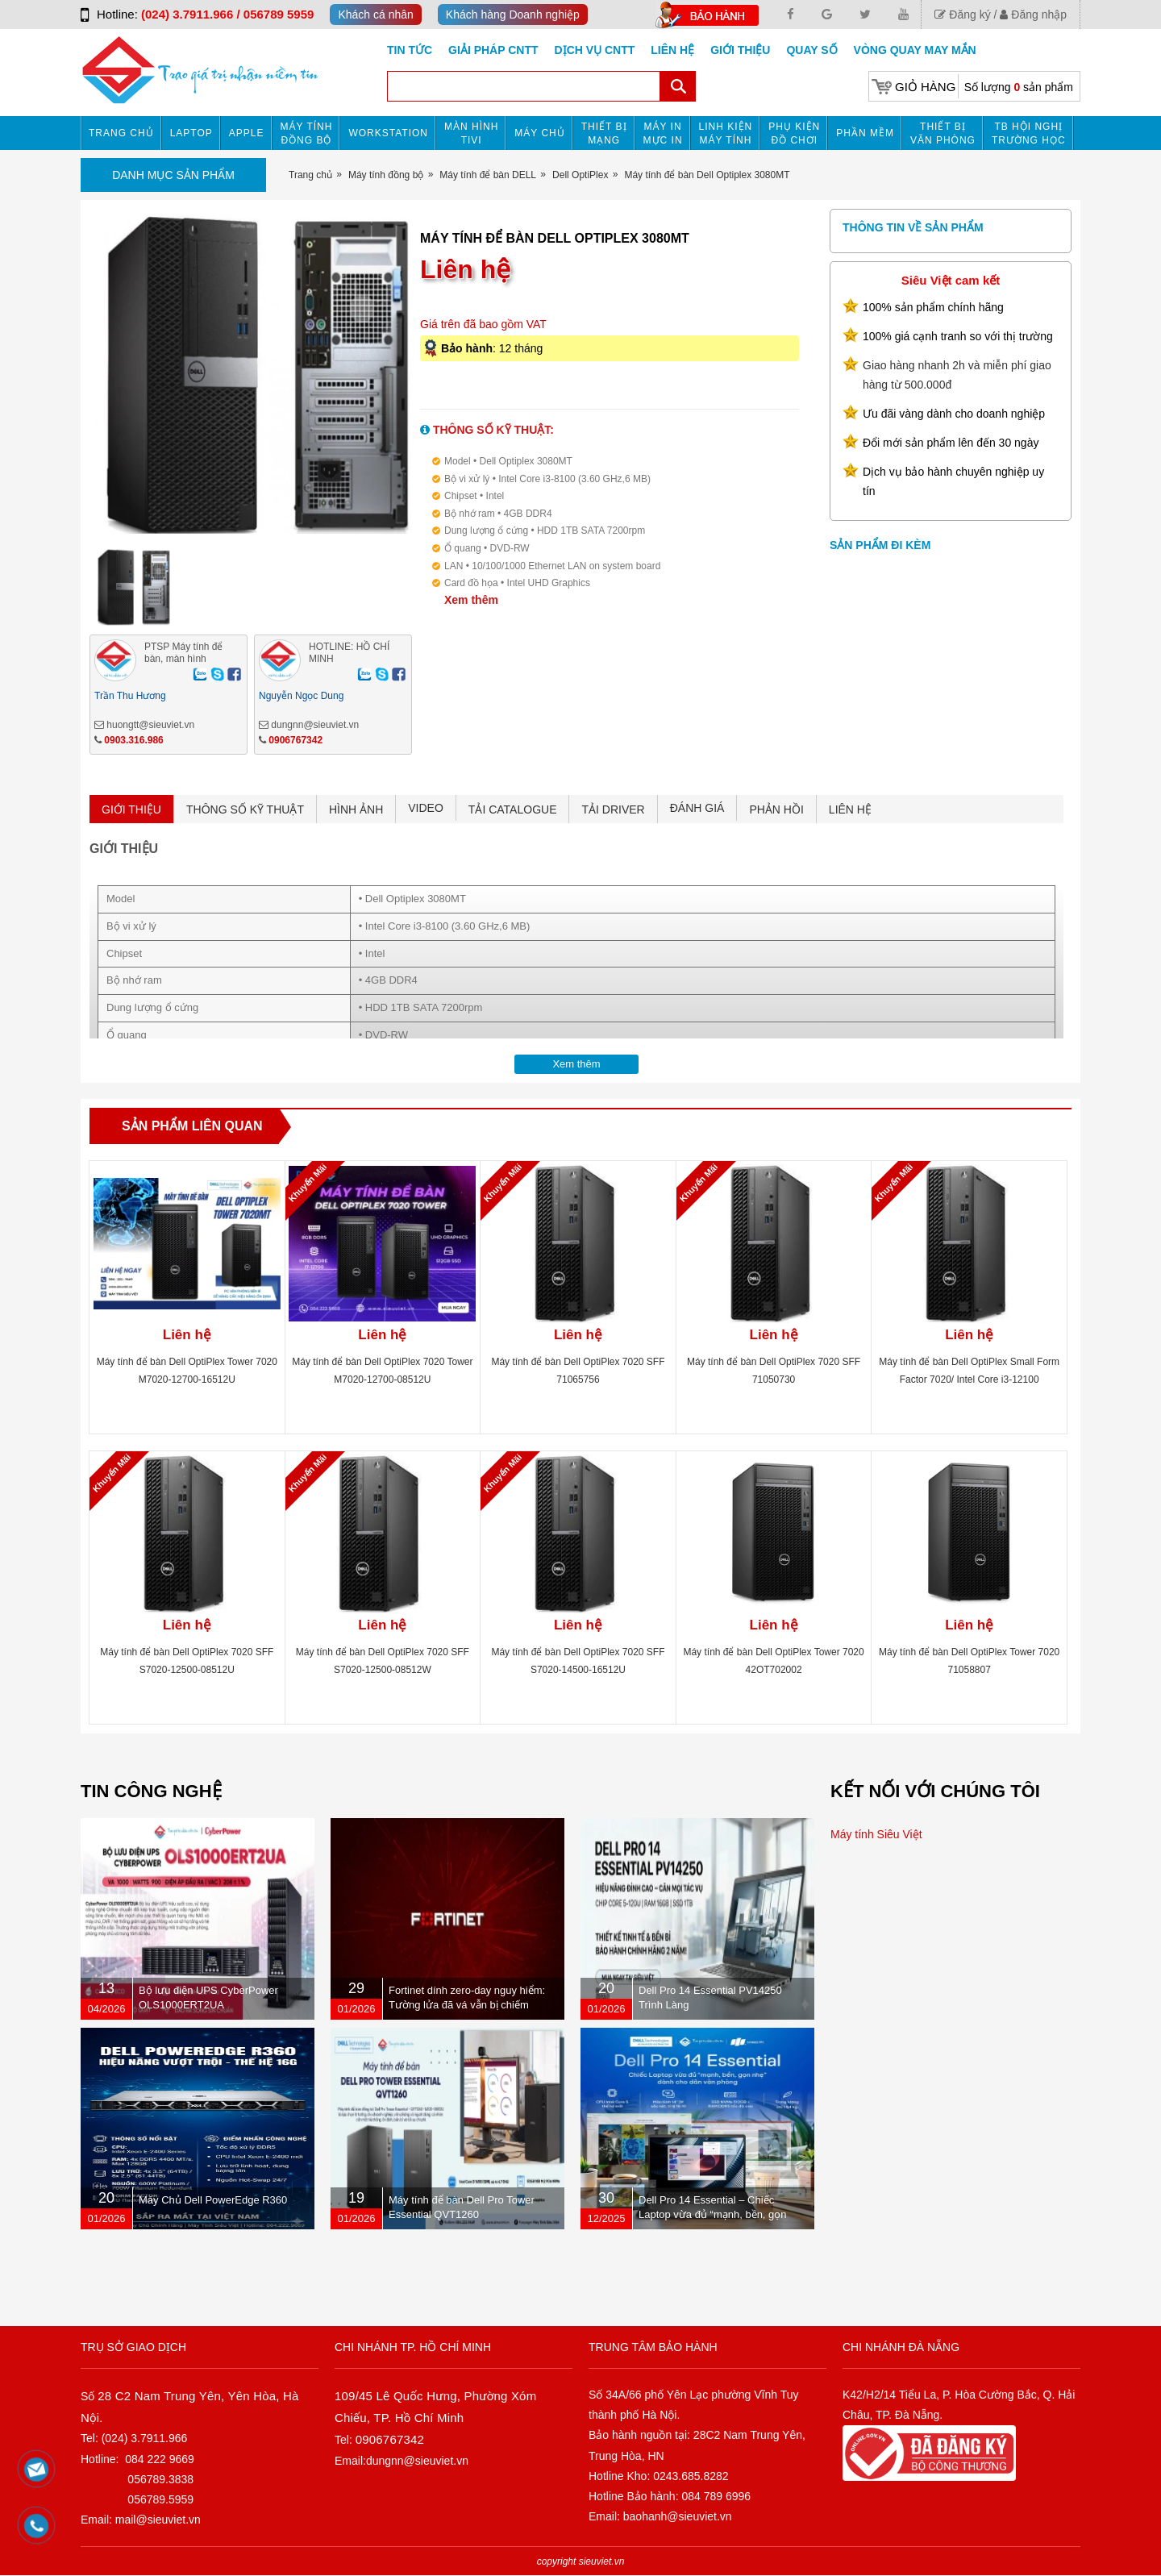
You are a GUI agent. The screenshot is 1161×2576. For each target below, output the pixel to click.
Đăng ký (962, 14)
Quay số (811, 50)
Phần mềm (865, 133)
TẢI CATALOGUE (512, 809)
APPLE (246, 133)
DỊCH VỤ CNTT (595, 50)
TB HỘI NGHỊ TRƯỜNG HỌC (1029, 133)
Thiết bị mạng (604, 133)
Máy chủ (539, 133)
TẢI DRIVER (612, 809)
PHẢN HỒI (776, 809)
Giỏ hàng (925, 87)
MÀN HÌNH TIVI (471, 133)
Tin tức (409, 50)
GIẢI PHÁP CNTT (493, 50)
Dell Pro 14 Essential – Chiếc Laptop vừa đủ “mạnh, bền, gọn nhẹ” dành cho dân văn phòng (713, 2214)
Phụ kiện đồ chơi (794, 133)
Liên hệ (672, 50)
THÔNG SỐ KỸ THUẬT (245, 809)
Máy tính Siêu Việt (876, 1834)
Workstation (388, 133)
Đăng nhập (1033, 14)
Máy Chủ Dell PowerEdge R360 (213, 2200)
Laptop (191, 133)
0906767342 (295, 740)
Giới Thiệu (740, 50)
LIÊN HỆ (850, 809)
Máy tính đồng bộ (307, 133)
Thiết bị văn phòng (943, 133)
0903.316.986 (133, 740)
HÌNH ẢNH (356, 809)
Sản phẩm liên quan (192, 1126)
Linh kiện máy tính (726, 133)
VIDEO (425, 807)
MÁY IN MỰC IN (663, 133)
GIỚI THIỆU (131, 809)
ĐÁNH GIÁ (697, 807)
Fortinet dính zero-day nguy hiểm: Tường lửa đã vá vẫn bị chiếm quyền (467, 2004)
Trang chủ (121, 133)
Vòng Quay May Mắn (915, 50)
